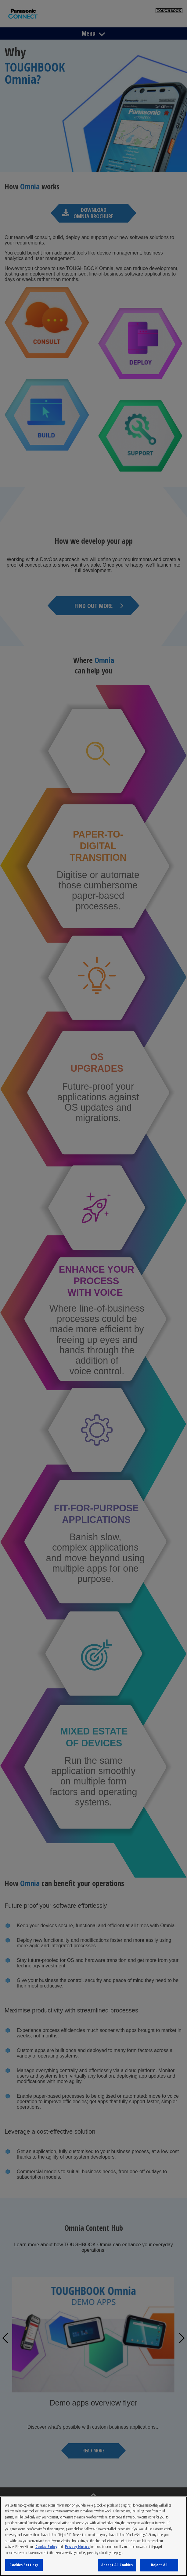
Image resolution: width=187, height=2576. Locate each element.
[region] (93, 2536)
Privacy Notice (77, 2546)
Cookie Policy (46, 2546)
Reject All (159, 2564)
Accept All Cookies (116, 2564)
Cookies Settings (23, 2564)
